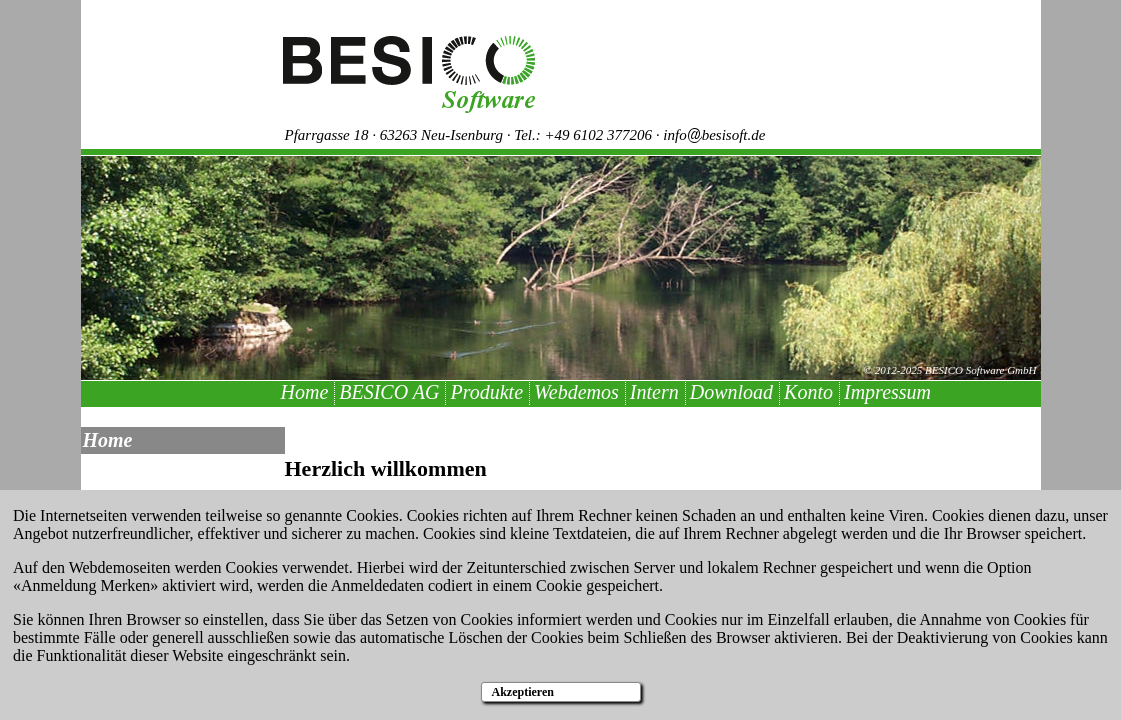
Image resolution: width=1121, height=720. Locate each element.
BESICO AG (389, 392)
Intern (654, 392)
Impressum (887, 392)
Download (731, 392)
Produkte (486, 392)
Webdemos (576, 392)
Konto (808, 392)
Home (305, 392)
